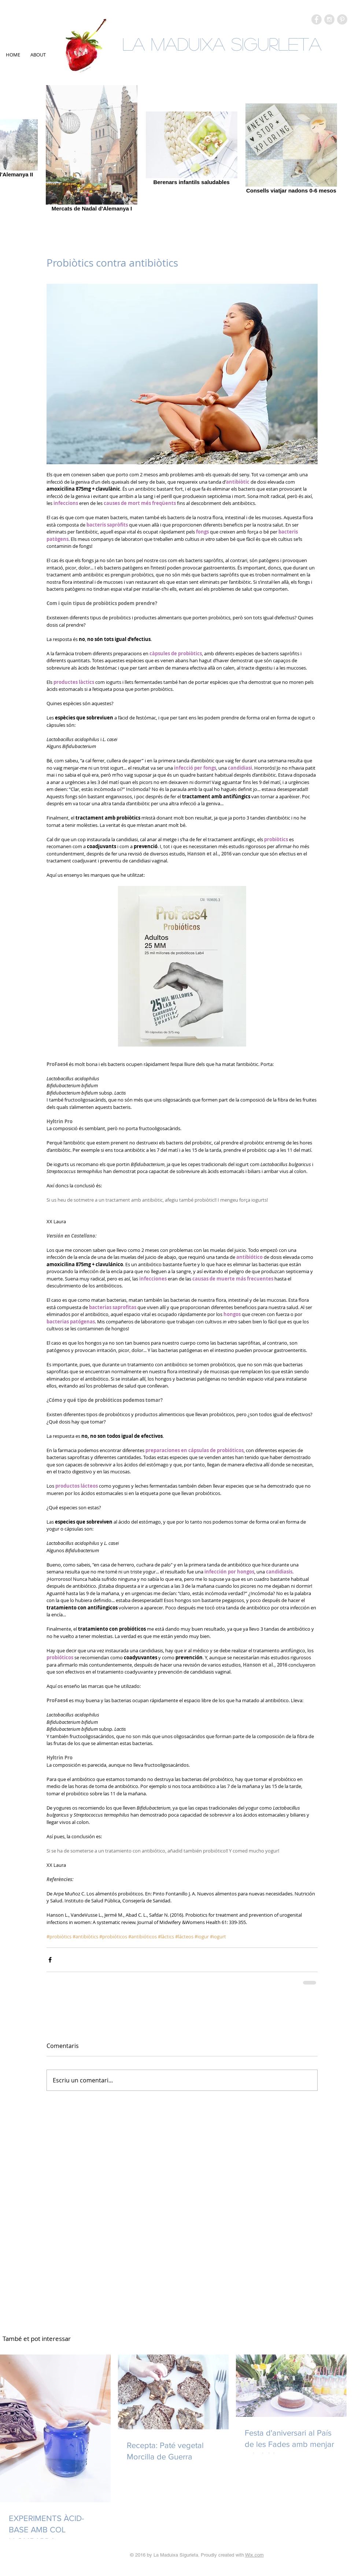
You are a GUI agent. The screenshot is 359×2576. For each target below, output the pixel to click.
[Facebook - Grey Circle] (316, 19)
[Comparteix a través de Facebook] (50, 1959)
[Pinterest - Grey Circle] (342, 19)
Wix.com (254, 2555)
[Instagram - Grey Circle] (329, 19)
